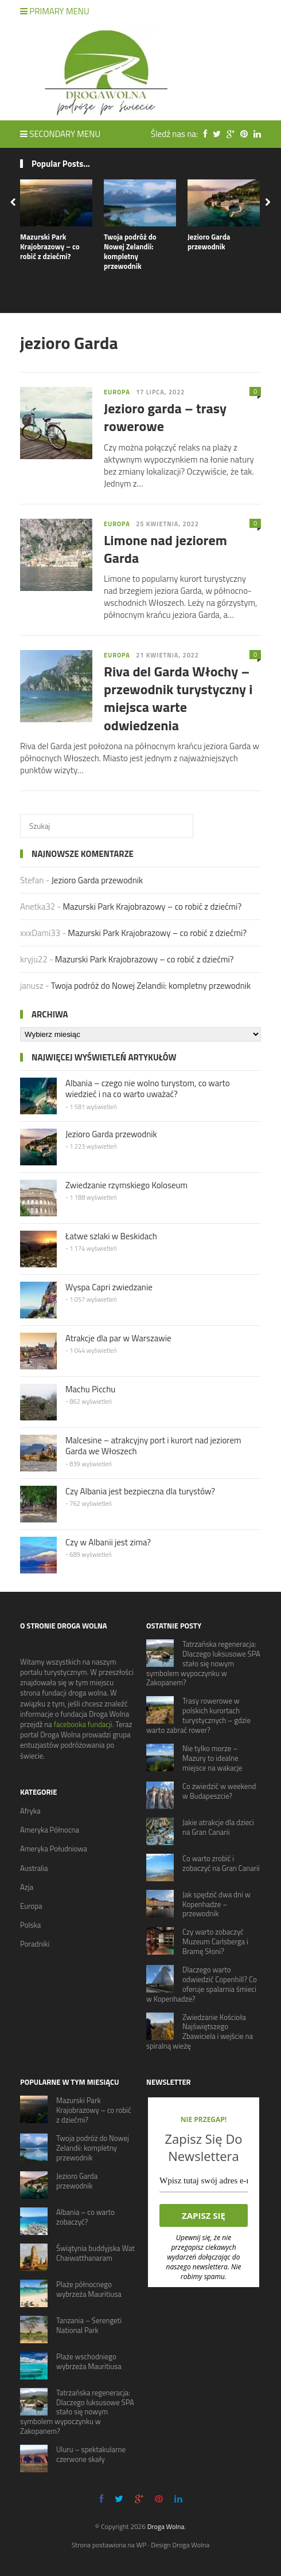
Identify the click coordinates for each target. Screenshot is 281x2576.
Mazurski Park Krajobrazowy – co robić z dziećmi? (50, 246)
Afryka (30, 1810)
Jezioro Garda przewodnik (209, 241)
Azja (26, 1887)
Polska (30, 1925)
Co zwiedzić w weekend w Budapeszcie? (219, 1791)
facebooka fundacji (83, 1724)
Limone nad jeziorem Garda (165, 549)
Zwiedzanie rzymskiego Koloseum (126, 1185)
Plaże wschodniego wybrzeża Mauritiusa (89, 2361)
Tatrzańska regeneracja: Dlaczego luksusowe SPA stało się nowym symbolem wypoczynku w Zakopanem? (203, 1663)
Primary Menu (54, 11)
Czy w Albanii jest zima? (108, 1542)
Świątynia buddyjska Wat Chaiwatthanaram (95, 2253)
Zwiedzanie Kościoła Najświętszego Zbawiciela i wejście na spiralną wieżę (199, 2031)
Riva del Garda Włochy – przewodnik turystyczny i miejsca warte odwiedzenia (178, 698)
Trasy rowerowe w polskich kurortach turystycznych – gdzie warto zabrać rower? (198, 1715)
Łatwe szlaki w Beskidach (111, 1236)
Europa (117, 392)
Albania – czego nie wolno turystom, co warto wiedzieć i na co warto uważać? (147, 1088)
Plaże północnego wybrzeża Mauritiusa (89, 2289)
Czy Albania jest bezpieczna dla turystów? (140, 1491)
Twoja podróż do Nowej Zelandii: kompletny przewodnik (130, 251)
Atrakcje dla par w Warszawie (118, 1338)
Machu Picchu (90, 1389)
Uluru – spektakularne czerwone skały (91, 2454)
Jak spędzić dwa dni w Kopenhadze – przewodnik (216, 1904)
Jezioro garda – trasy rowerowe (165, 417)
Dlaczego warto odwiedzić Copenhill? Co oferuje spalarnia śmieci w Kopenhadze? (201, 1984)
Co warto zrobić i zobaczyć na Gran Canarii (221, 1863)
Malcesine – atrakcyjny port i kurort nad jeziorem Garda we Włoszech (153, 1446)
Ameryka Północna (49, 1829)
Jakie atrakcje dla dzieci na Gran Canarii (218, 1827)
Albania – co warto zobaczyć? (85, 2216)
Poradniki (34, 1943)
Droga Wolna (166, 2526)
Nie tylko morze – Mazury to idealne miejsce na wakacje (212, 1758)
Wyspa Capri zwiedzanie (109, 1287)
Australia (34, 1868)
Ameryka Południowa (53, 1848)
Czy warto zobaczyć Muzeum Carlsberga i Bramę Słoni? (215, 1941)
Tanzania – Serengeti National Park (89, 2325)
